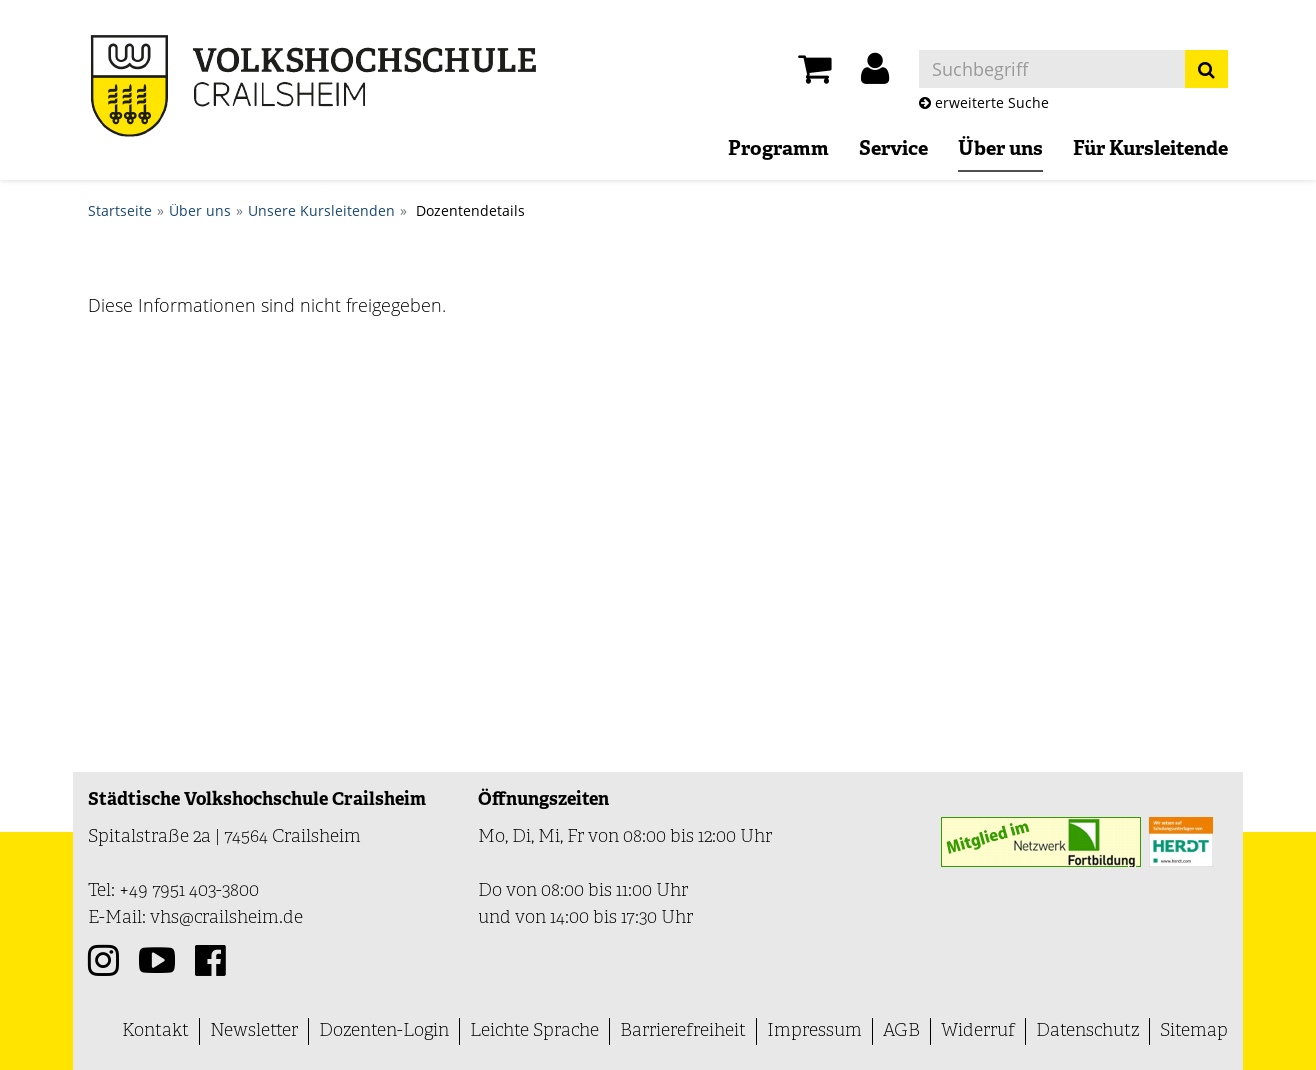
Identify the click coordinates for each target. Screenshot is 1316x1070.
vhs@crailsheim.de (226, 918)
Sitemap (1194, 1031)
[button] (875, 74)
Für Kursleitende (1150, 150)
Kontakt (155, 1031)
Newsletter (254, 1031)
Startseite (120, 210)
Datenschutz (1087, 1031)
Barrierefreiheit (683, 1031)
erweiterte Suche (984, 102)
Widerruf (978, 1031)
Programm (778, 150)
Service (893, 150)
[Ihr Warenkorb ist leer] (814, 74)
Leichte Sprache (534, 1031)
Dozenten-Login (384, 1031)
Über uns (1000, 150)
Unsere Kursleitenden (321, 210)
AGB (901, 1031)
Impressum (814, 1031)
